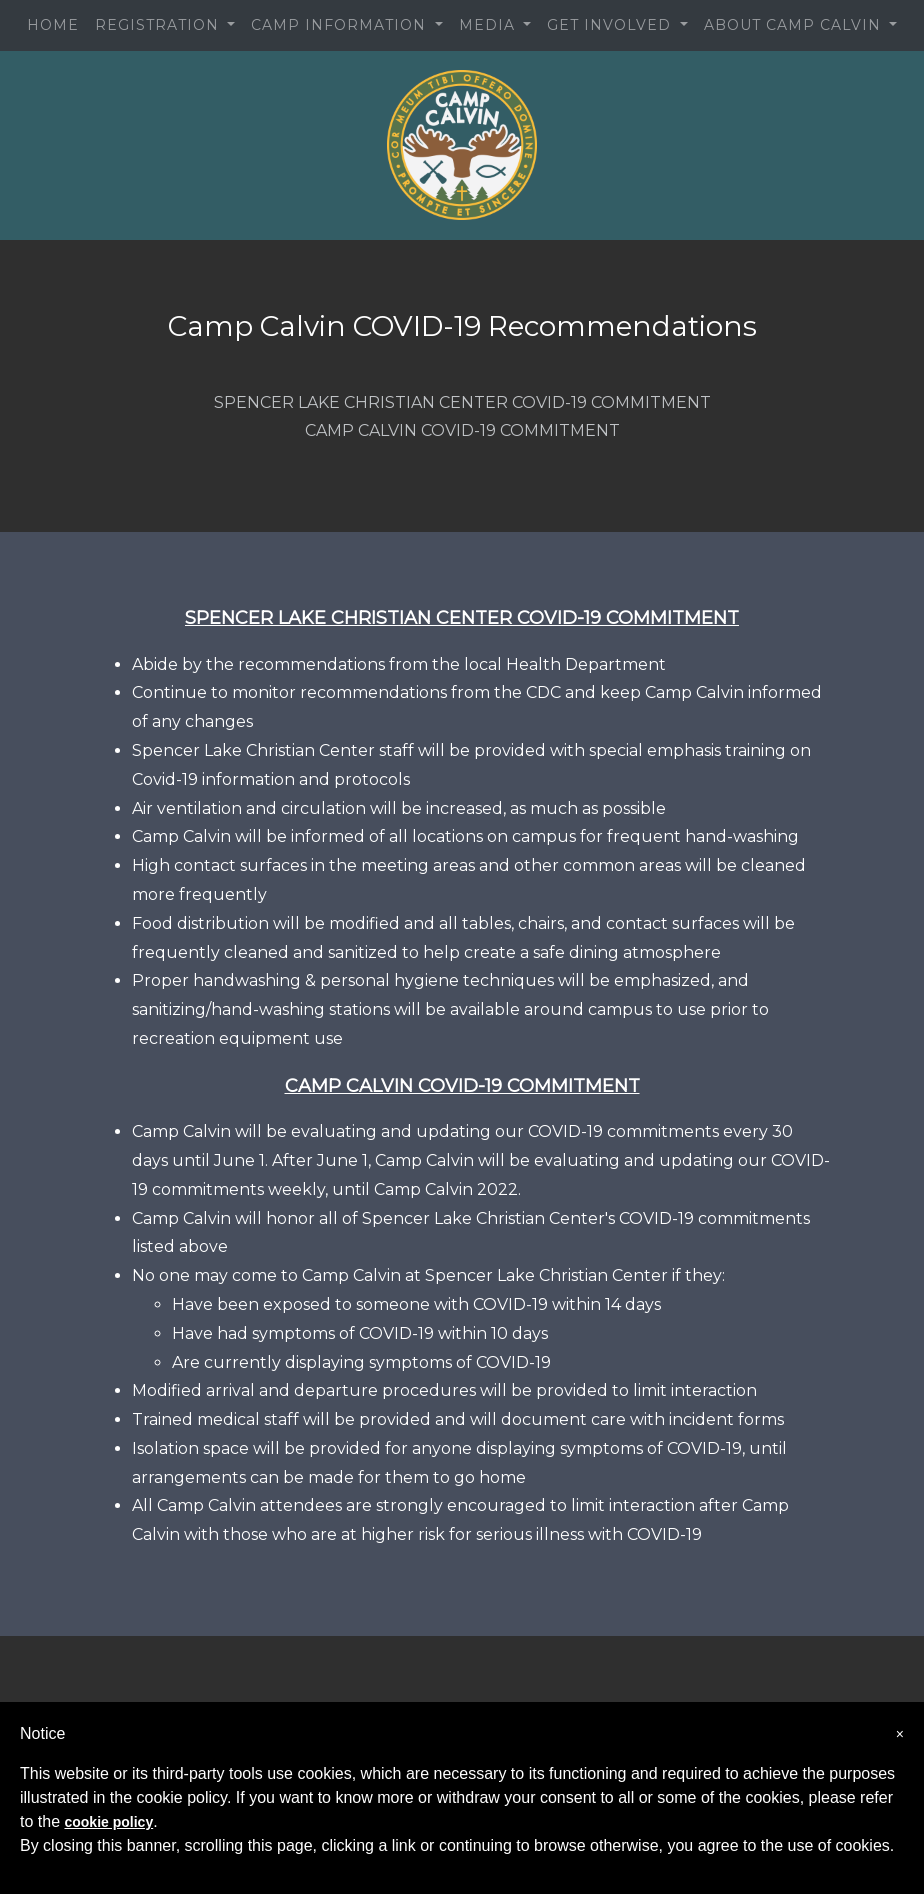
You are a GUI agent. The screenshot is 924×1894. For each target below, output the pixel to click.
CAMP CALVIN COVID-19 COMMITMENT (462, 430)
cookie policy (108, 1822)
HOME (53, 25)
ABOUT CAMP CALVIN (795, 25)
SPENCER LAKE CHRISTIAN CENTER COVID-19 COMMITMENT (462, 402)
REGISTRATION (159, 25)
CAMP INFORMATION (341, 25)
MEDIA (489, 25)
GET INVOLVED (611, 25)
